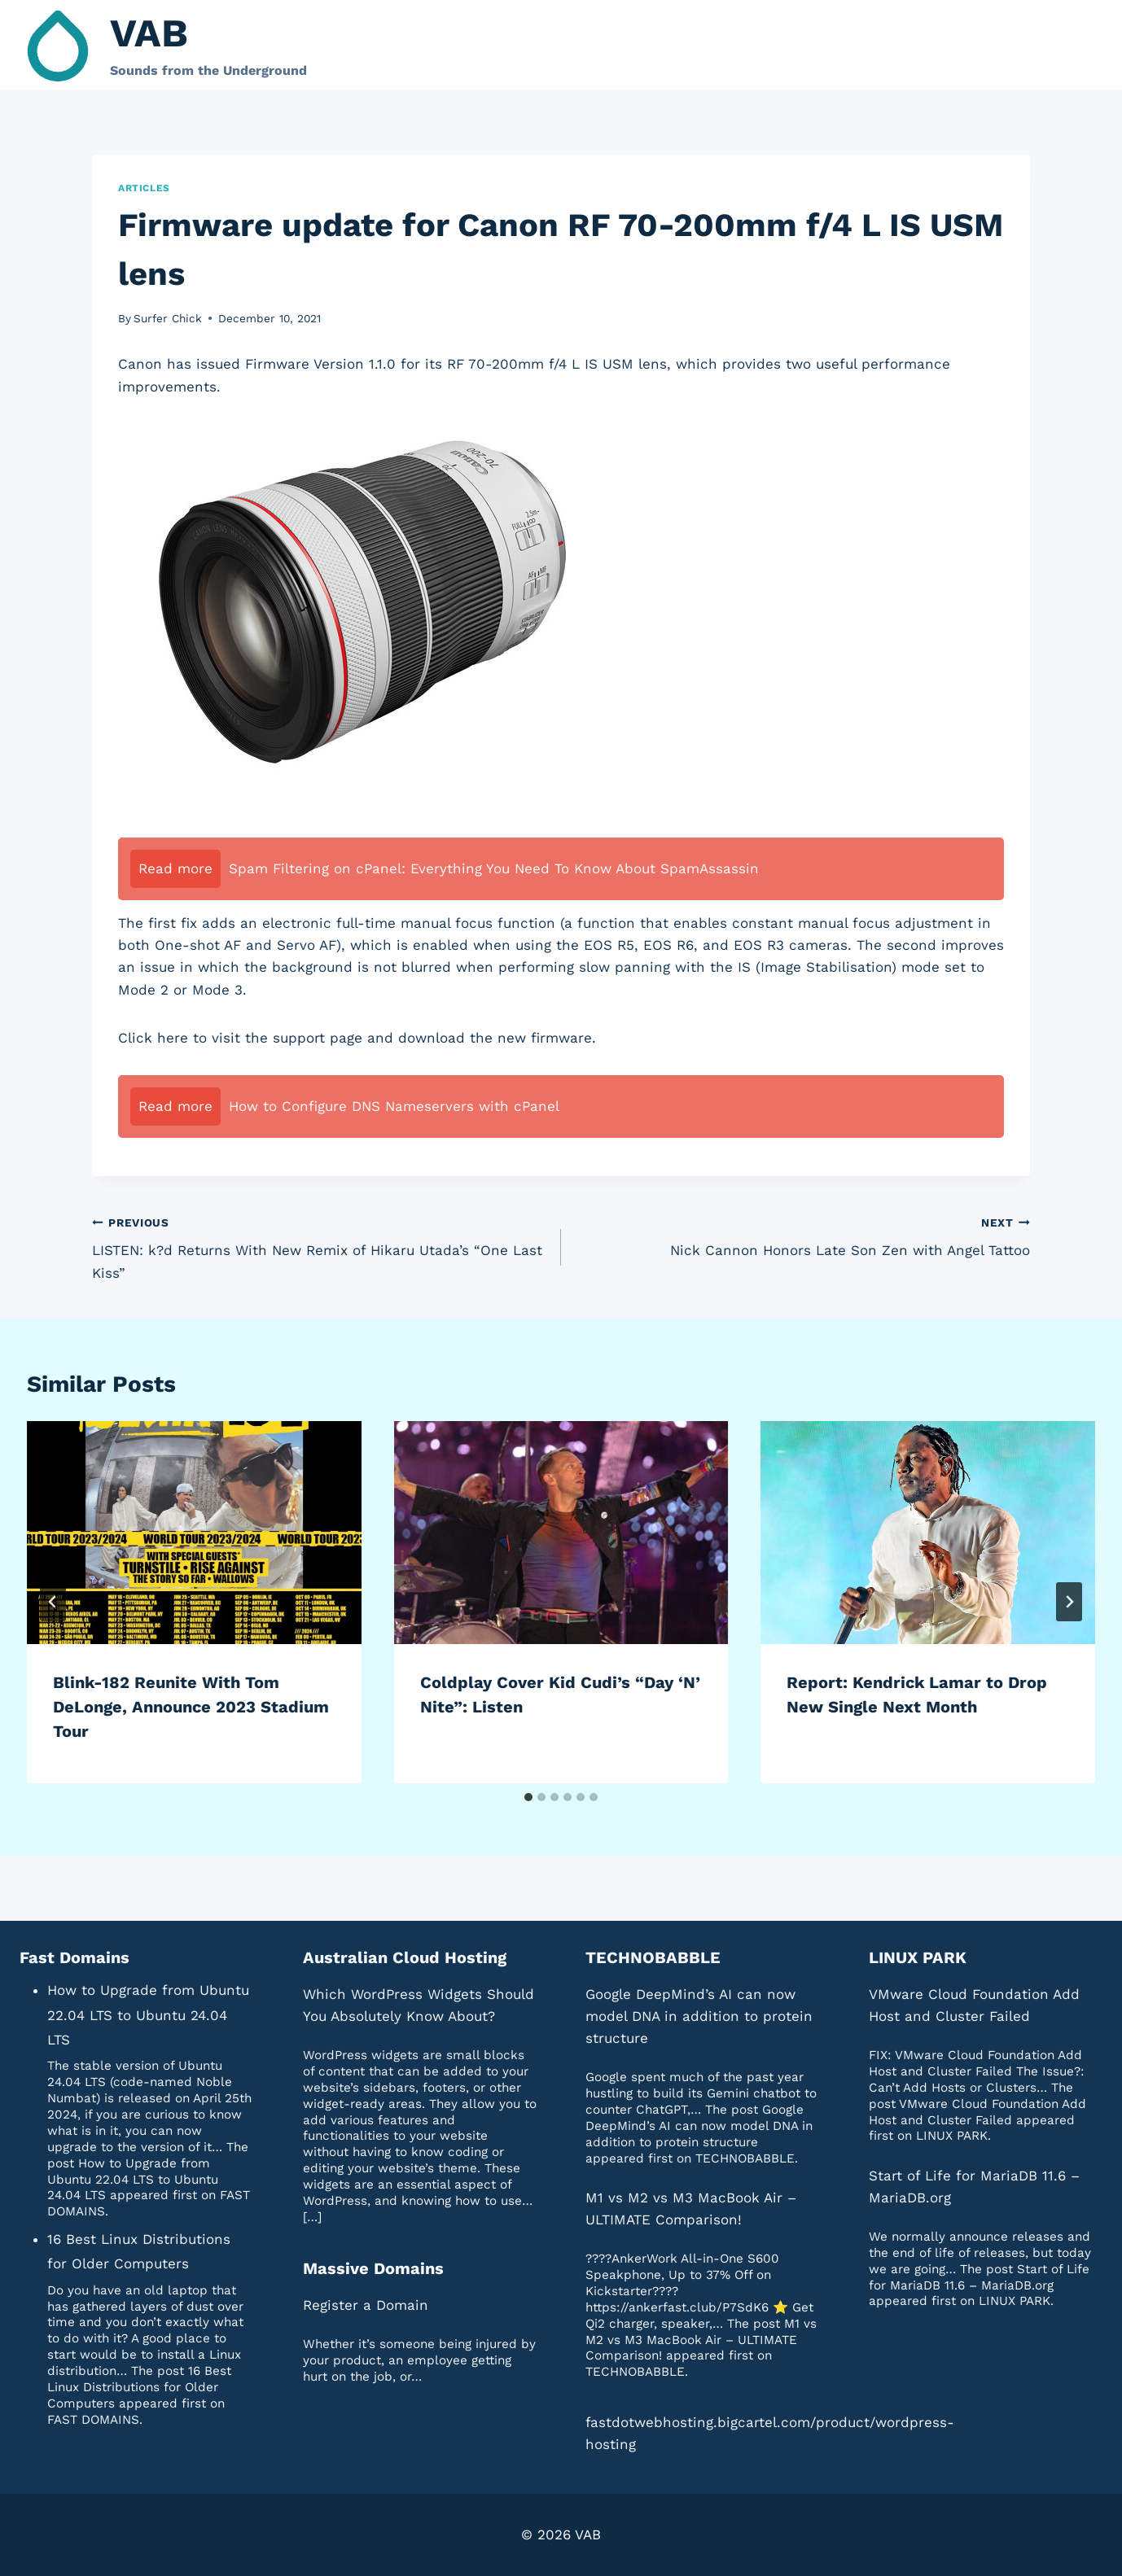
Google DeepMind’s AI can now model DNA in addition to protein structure (699, 2016)
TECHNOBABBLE (653, 1957)
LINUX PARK (917, 1957)
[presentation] (194, 1532)
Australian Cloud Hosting (404, 1957)
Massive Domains (373, 2268)
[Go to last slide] (53, 1601)
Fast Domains (74, 1957)
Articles (144, 188)
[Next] (1069, 1601)
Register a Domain (365, 2305)
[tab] (528, 1797)
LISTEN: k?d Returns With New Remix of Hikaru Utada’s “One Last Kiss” (319, 1246)
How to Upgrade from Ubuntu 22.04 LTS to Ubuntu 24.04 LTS (148, 2015)
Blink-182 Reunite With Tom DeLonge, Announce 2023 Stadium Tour (191, 1707)
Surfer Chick (168, 318)
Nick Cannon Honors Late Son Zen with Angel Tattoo (802, 1235)
